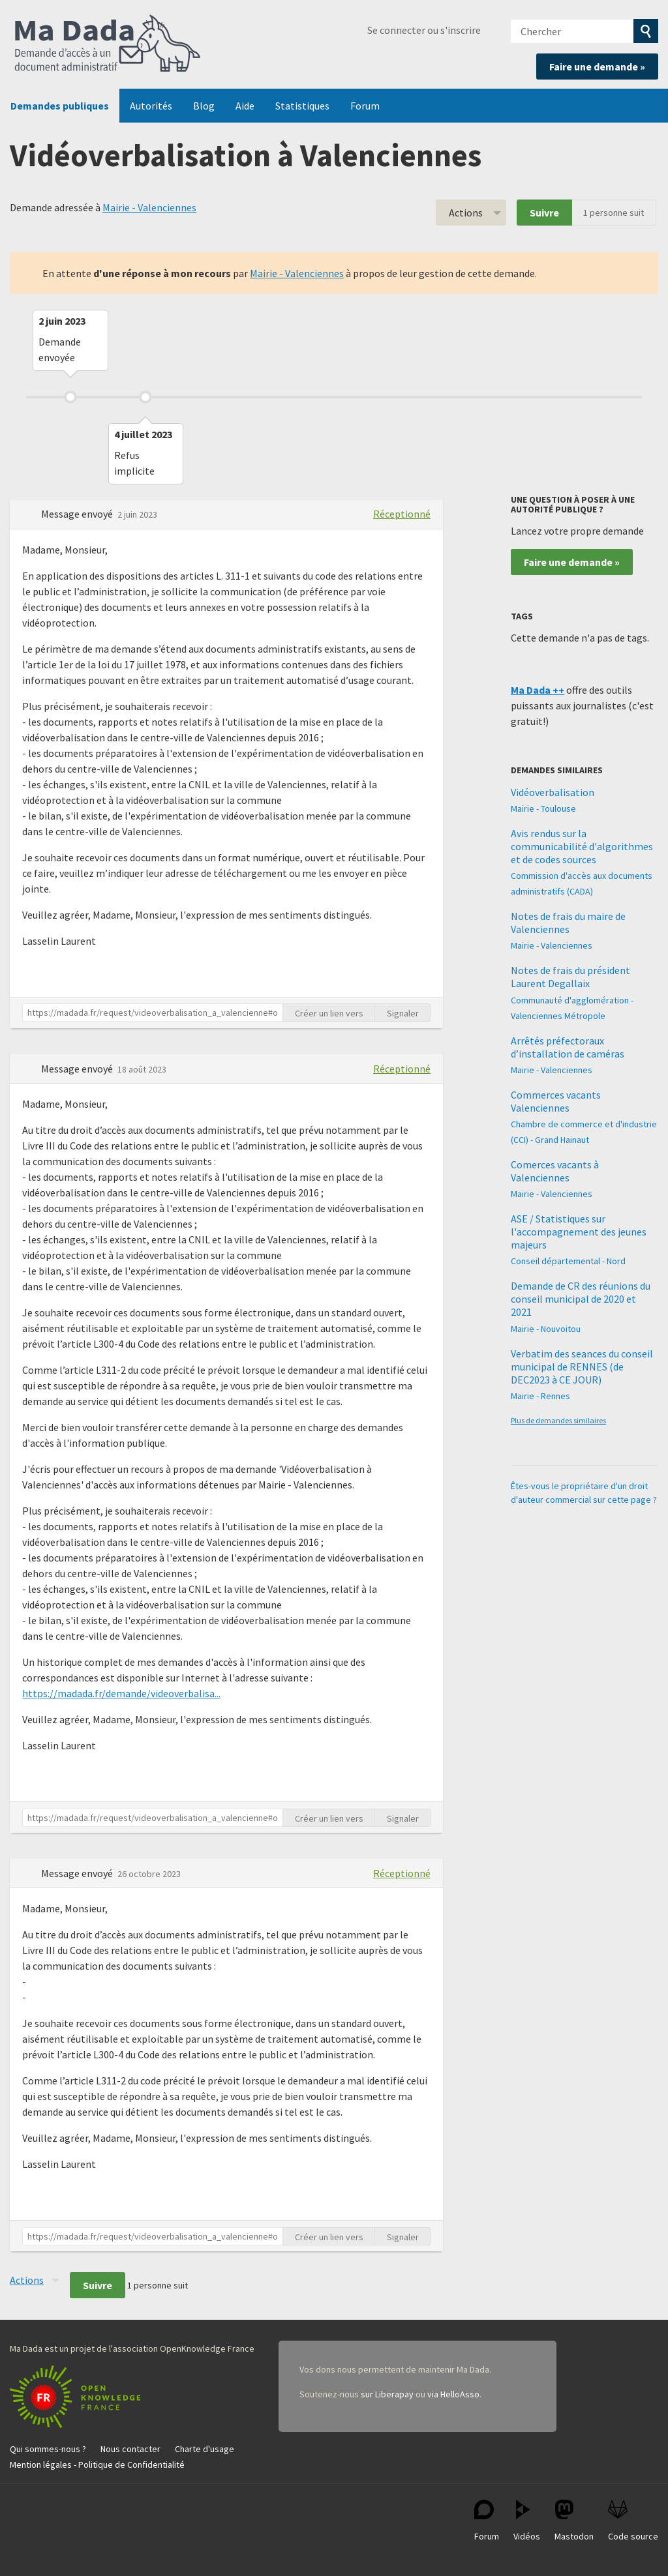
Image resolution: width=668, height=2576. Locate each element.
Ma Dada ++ (537, 689)
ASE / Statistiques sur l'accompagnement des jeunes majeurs (578, 1231)
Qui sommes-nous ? (48, 2449)
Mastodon (574, 2521)
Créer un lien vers (329, 1013)
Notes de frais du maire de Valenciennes (568, 923)
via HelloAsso (453, 2394)
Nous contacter (130, 2449)
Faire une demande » (597, 66)
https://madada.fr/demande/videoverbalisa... (121, 1693)
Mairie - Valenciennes (149, 207)
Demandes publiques (59, 105)
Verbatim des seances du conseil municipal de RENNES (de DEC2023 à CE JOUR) (582, 1366)
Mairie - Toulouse (543, 808)
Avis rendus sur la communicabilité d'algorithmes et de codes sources (582, 846)
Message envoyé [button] (78, 513)
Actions (466, 212)
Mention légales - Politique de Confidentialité (97, 2464)
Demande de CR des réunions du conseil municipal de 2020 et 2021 (580, 1298)
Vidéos (526, 2521)
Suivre (544, 212)
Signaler (403, 1013)
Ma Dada (107, 44)
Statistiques (302, 105)
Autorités (151, 105)
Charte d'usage (204, 2449)
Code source (633, 2521)
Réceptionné (402, 513)
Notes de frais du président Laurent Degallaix (570, 977)
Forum (365, 105)
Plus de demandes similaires (558, 1420)
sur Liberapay (387, 2394)
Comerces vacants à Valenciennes (555, 1171)
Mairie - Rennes (540, 1396)
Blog (204, 105)
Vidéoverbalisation (552, 792)
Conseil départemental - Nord (568, 1261)
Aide (244, 105)
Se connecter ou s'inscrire (424, 30)
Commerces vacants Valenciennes (556, 1101)
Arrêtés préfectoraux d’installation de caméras (567, 1047)
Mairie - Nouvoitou (546, 1329)
